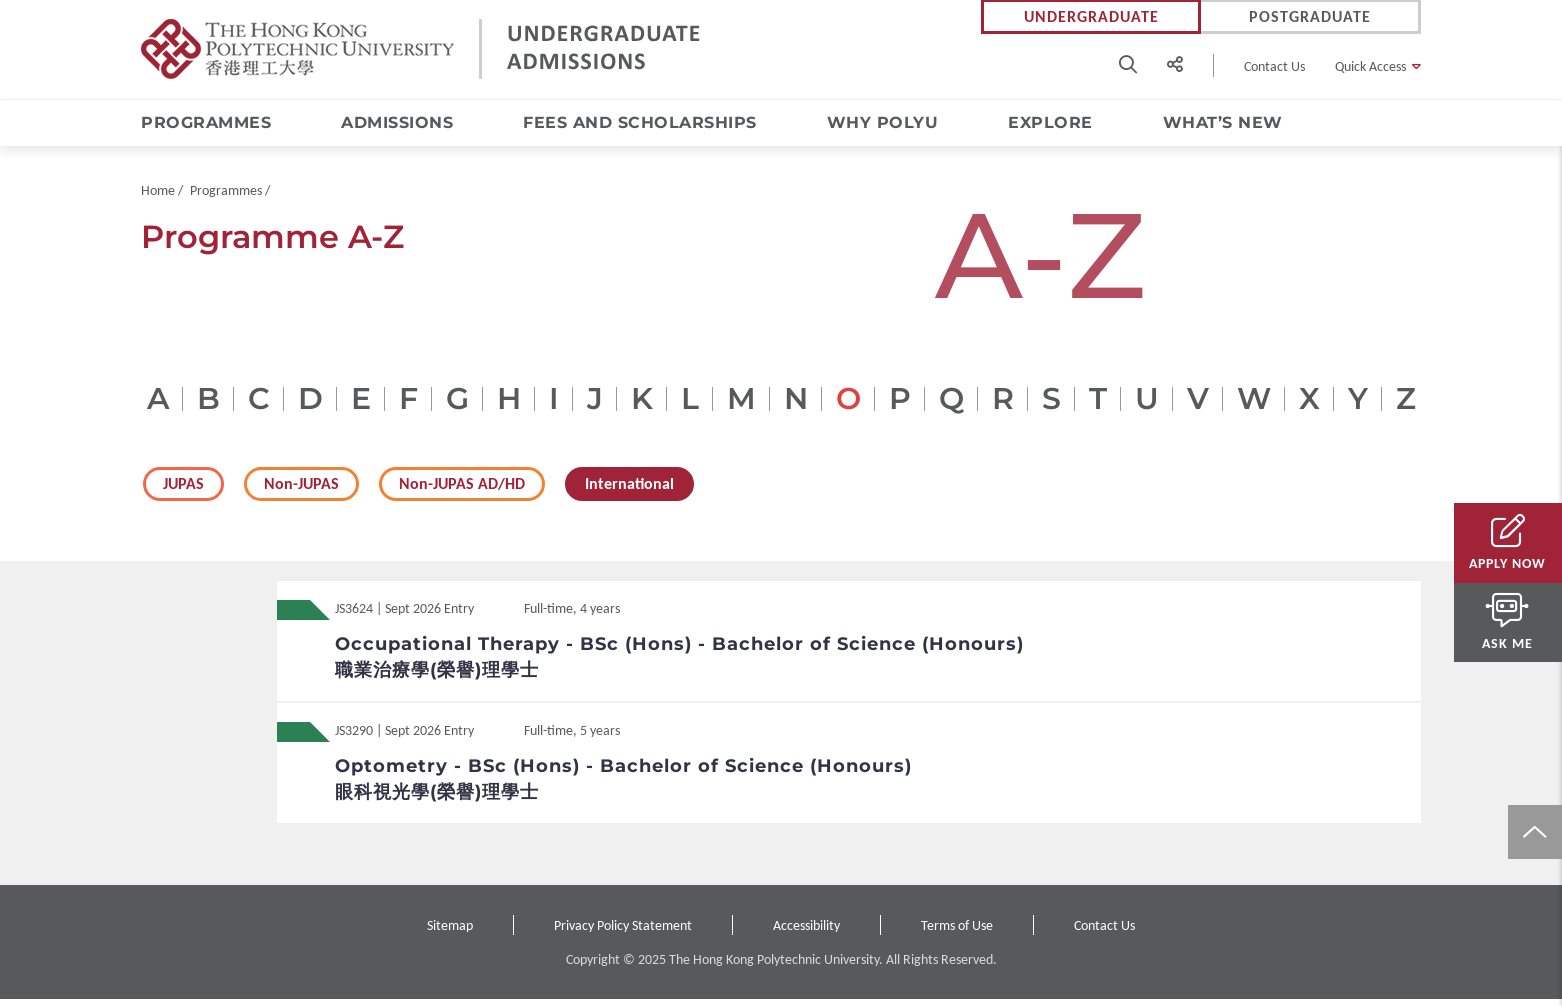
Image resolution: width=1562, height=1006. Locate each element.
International (629, 490)
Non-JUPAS (301, 490)
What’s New (1223, 123)
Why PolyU (883, 123)
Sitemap (450, 932)
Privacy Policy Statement (623, 932)
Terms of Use (957, 932)
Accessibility (806, 932)
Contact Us (1274, 66)
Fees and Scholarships (640, 123)
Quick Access (1370, 66)
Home (158, 197)
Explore (1050, 123)
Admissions (397, 123)
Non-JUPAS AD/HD (462, 490)
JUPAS (183, 490)
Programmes (206, 123)
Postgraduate (1310, 17)
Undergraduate (1091, 17)
